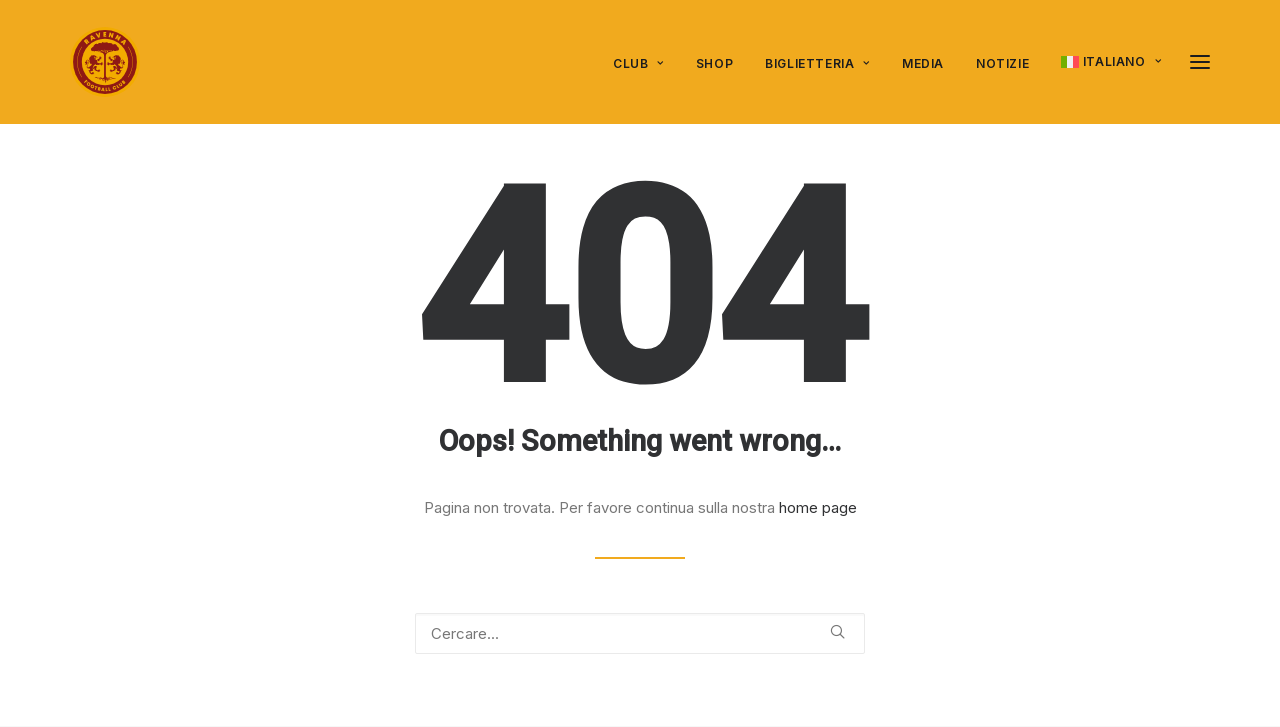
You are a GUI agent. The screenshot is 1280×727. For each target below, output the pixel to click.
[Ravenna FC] (105, 62)
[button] (837, 631)
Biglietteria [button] (817, 63)
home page (818, 507)
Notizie (1002, 63)
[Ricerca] (640, 633)
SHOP (714, 63)
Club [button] (638, 63)
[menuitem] (645, 64)
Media (923, 63)
